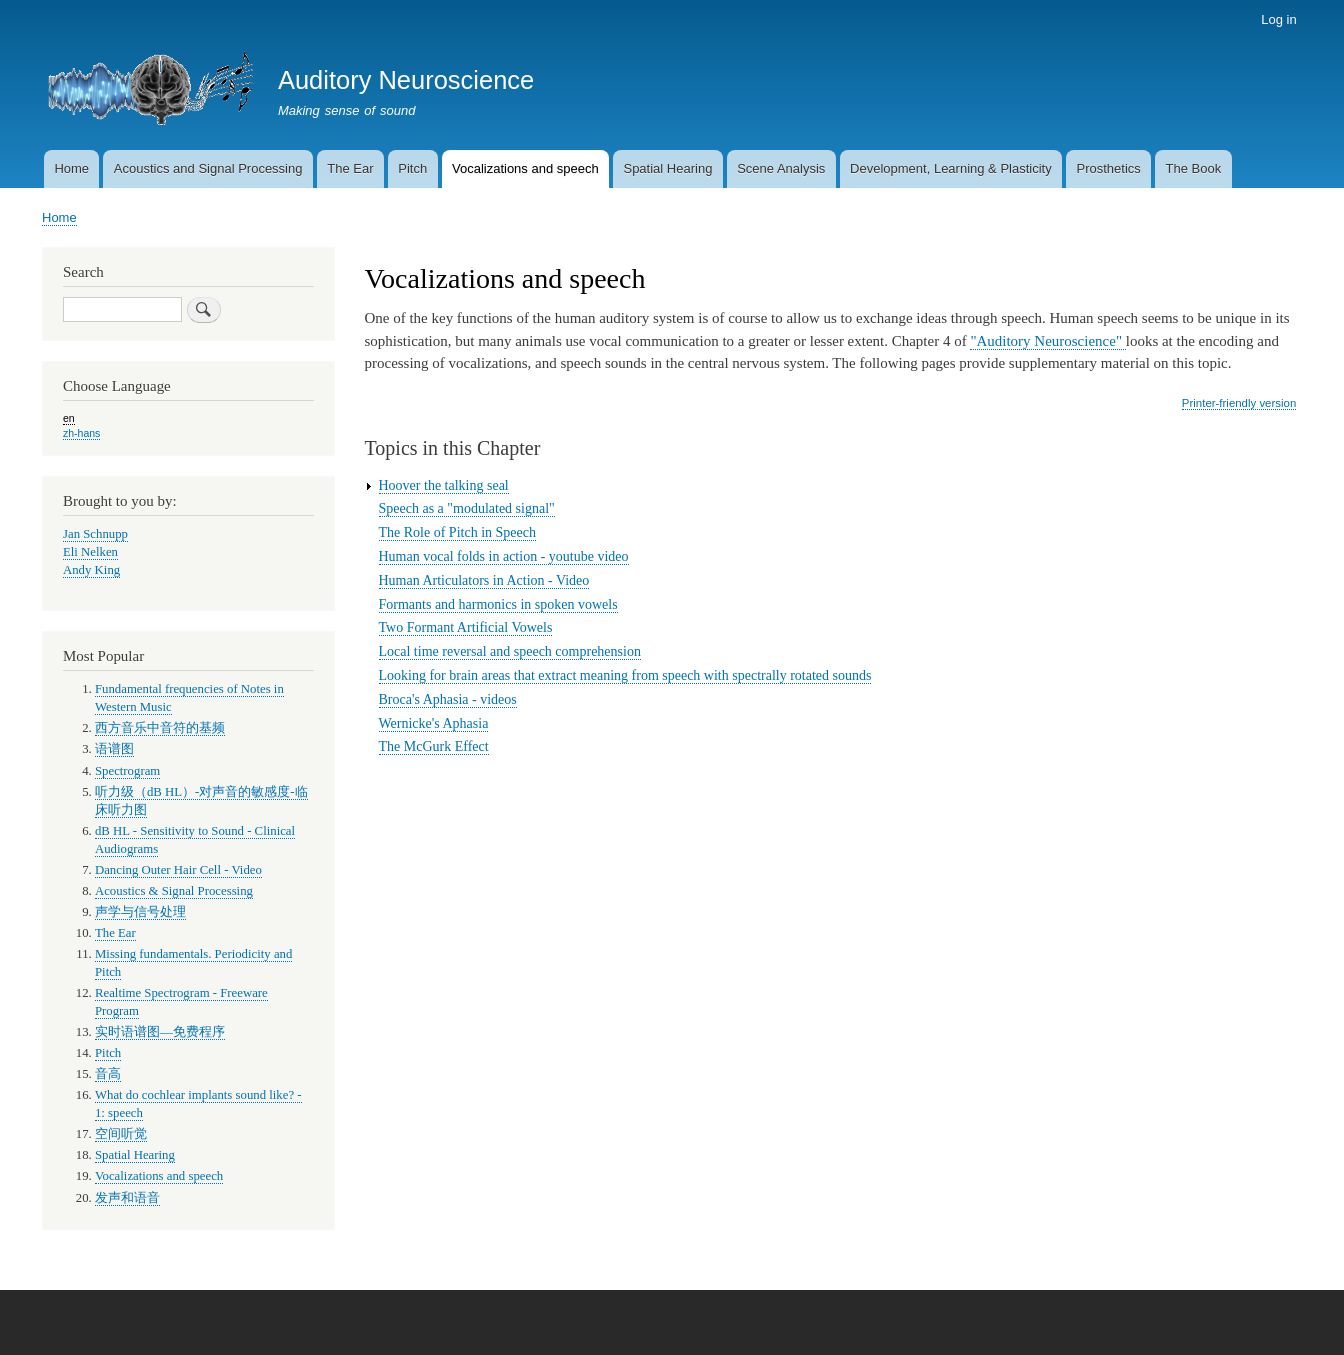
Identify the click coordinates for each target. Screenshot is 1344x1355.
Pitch (412, 168)
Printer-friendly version (1239, 403)
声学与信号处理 (140, 912)
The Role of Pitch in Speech (457, 532)
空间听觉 (121, 1134)
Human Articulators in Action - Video (484, 580)
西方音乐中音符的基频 (160, 728)
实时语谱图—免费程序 (160, 1032)
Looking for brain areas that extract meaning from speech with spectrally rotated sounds (625, 675)
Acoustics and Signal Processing (208, 168)
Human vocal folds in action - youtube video (504, 556)
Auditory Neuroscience (406, 80)
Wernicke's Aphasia (434, 723)
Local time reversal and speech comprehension (510, 651)
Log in (1278, 19)
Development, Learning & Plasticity (951, 168)
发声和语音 (127, 1198)
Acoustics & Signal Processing (174, 891)
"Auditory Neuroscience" (1047, 341)
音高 (108, 1074)
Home (71, 168)
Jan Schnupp (95, 534)
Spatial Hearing (667, 168)
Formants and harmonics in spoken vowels (498, 604)
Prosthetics (1108, 168)
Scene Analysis (781, 168)
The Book (1194, 168)
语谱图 (114, 749)
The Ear (350, 168)
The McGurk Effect (434, 746)
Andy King (91, 570)
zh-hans (81, 433)
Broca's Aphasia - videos (448, 699)
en (69, 418)
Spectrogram (127, 771)
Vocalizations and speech (525, 168)
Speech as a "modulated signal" (467, 508)
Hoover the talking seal (444, 485)
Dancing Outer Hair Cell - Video (178, 870)
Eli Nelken (90, 552)
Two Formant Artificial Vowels (466, 627)
